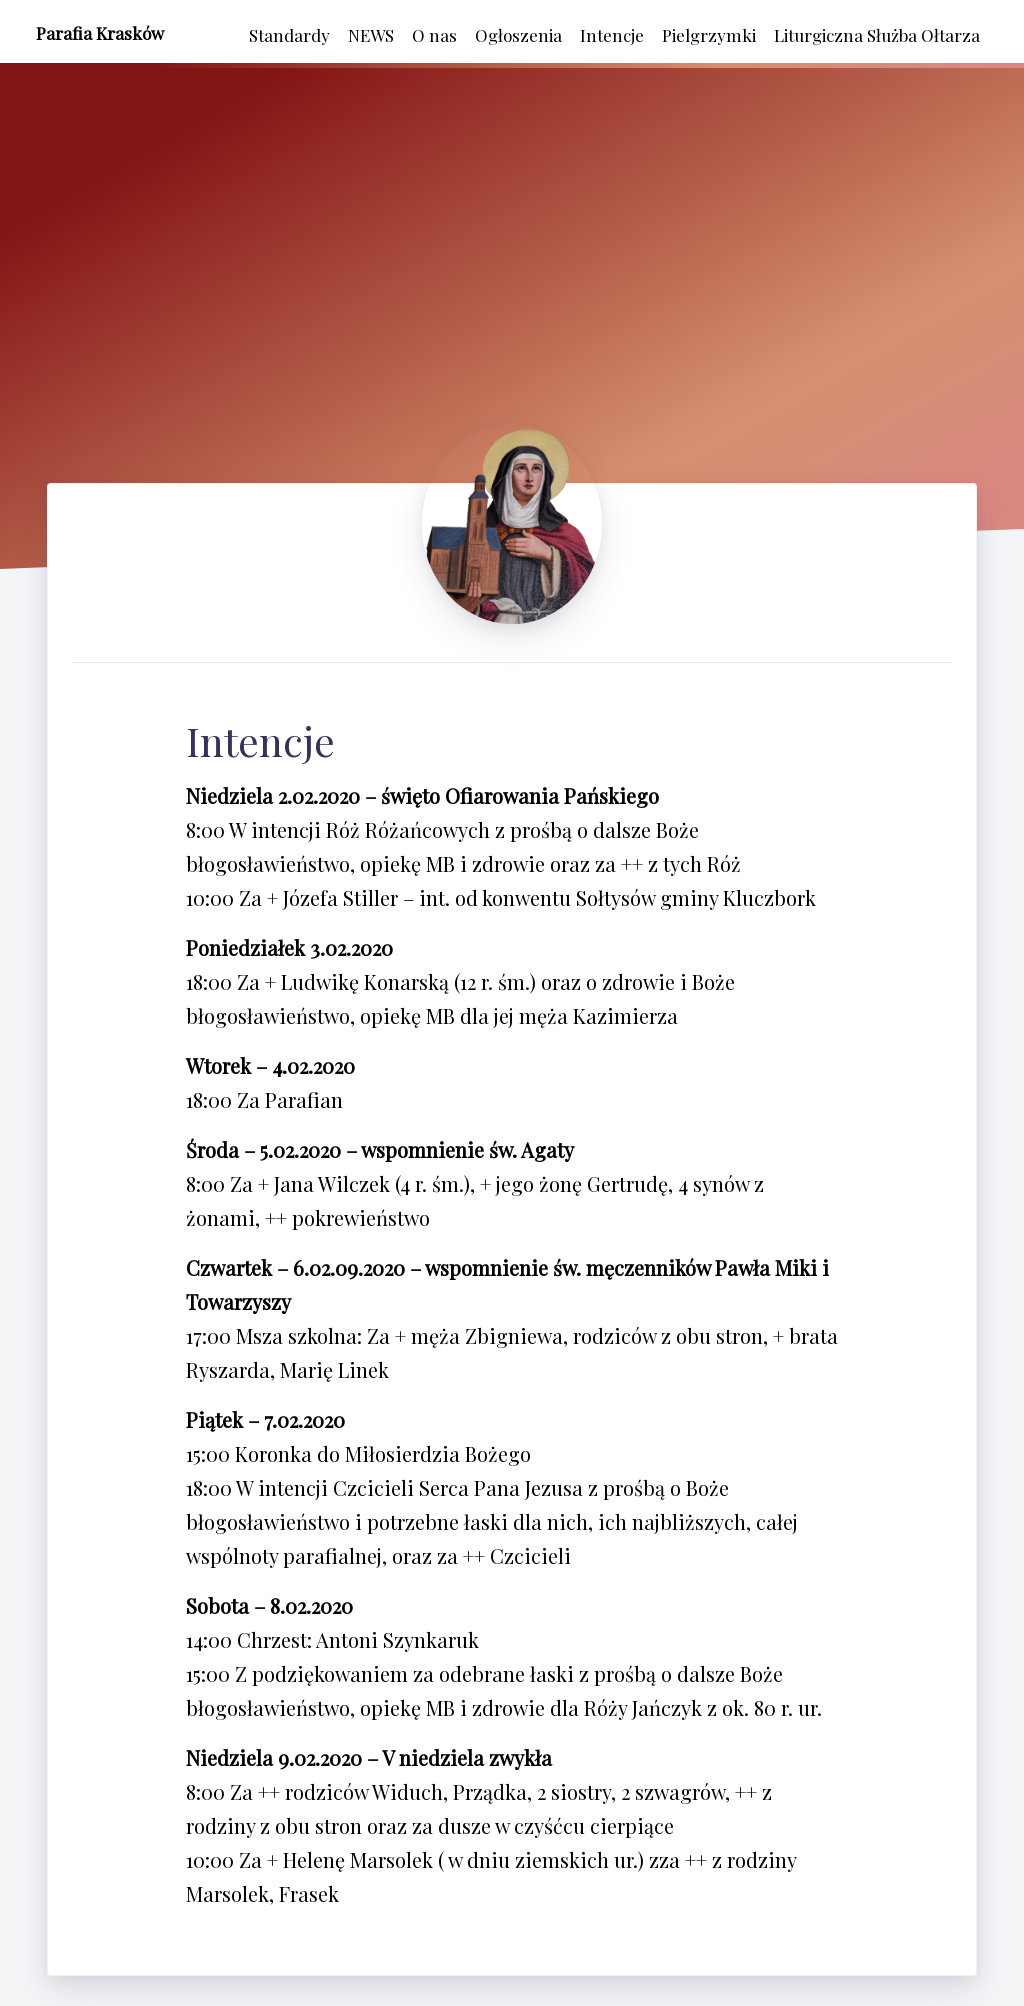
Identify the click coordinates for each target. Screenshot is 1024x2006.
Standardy (289, 35)
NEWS (371, 35)
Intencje (612, 35)
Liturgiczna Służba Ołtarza (877, 35)
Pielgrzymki (709, 35)
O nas (434, 35)
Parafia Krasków (100, 33)
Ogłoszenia (518, 35)
